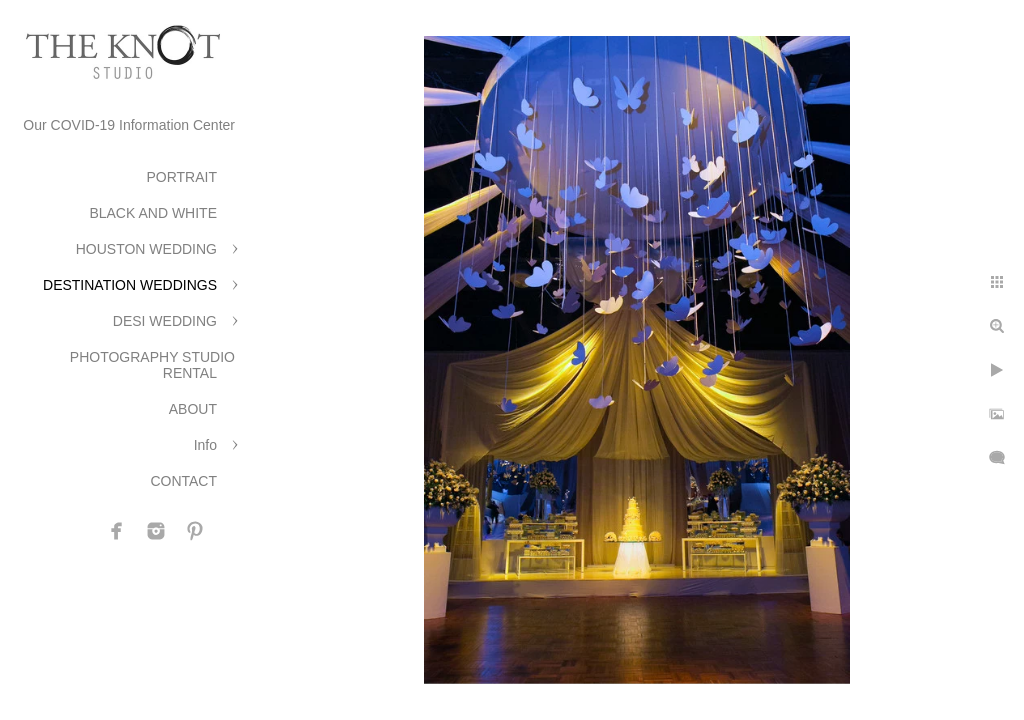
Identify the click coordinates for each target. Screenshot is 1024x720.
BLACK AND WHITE (153, 213)
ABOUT (193, 409)
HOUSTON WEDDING (146, 249)
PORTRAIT (181, 177)
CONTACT (183, 481)
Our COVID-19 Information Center (129, 125)
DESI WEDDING (165, 321)
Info (205, 445)
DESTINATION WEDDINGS (130, 285)
